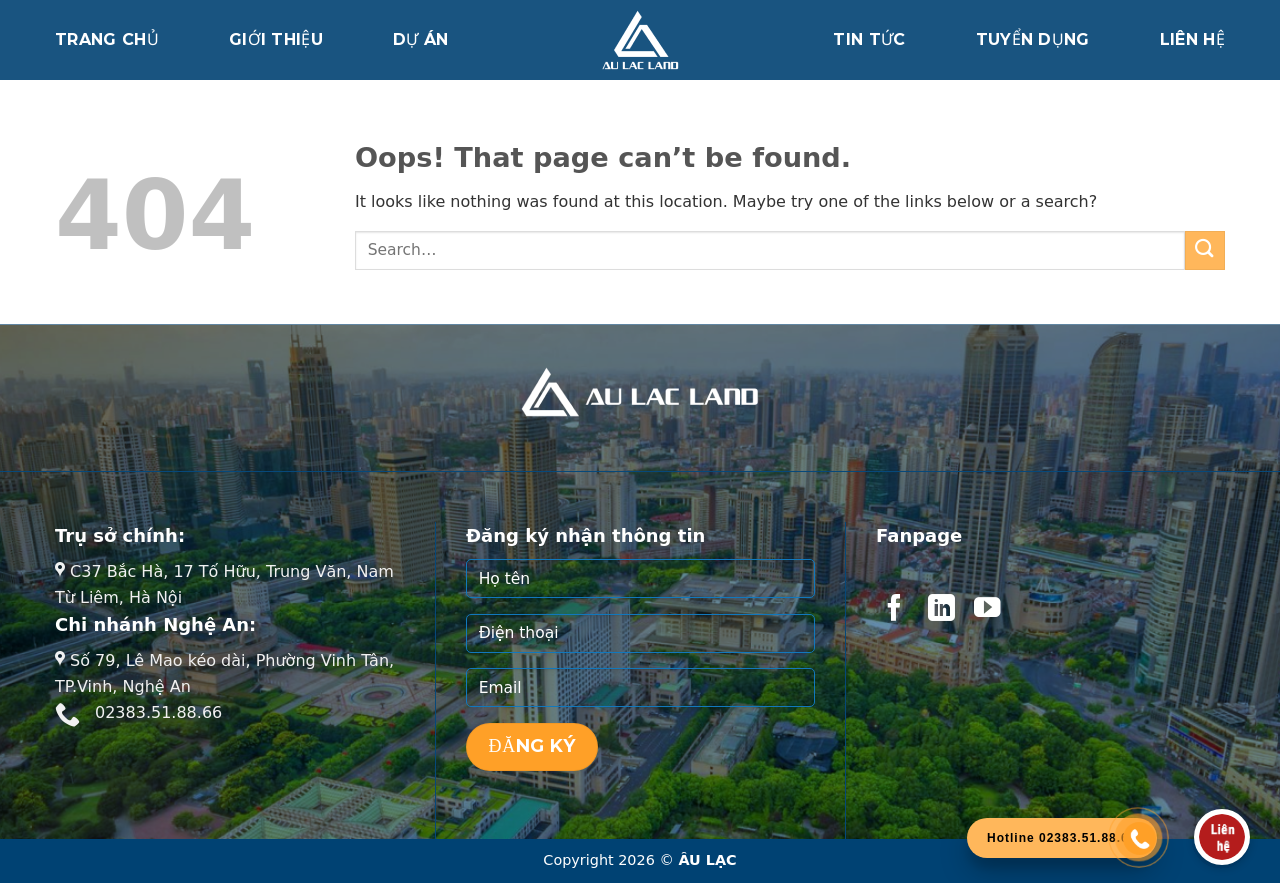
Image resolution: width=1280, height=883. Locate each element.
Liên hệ (1192, 39)
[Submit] (1205, 250)
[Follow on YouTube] (987, 610)
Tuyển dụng (1033, 39)
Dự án (421, 39)
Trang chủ (107, 39)
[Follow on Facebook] (894, 610)
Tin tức (869, 39)
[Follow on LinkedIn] (941, 610)
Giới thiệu (276, 39)
